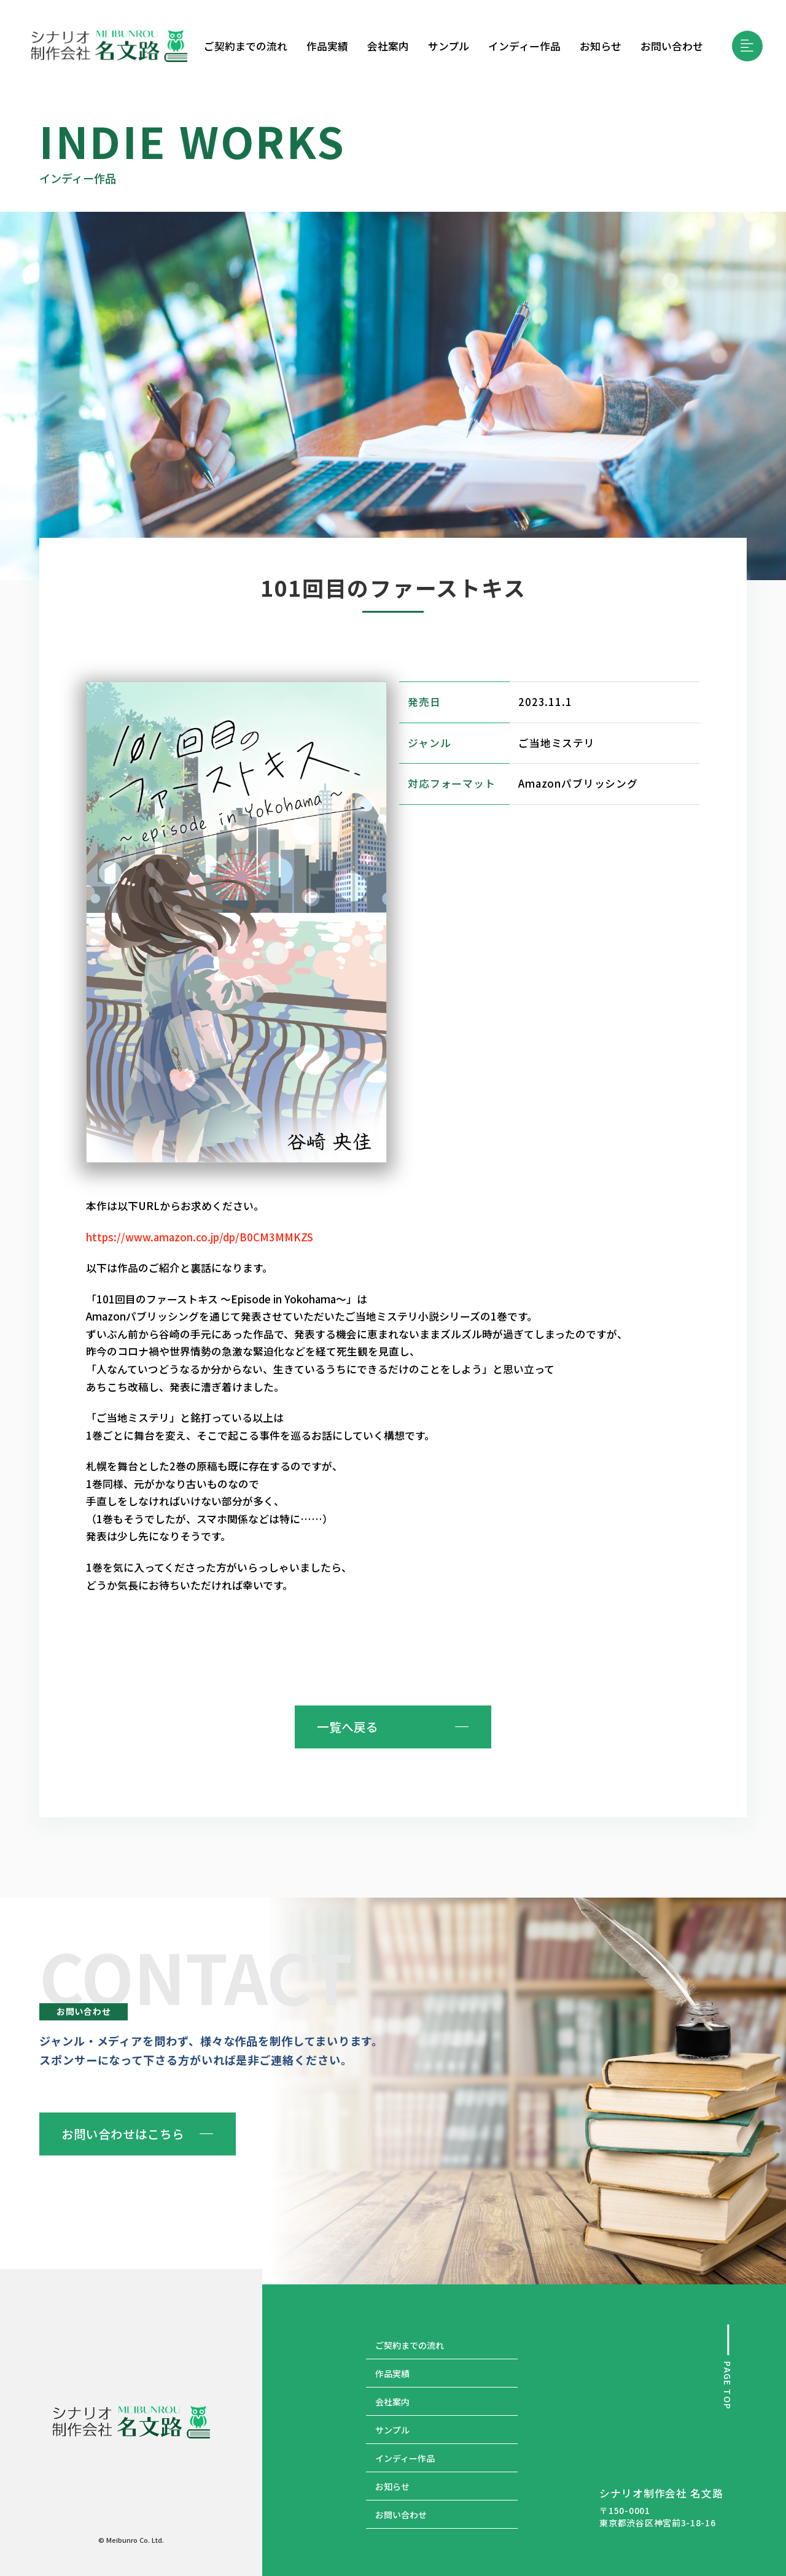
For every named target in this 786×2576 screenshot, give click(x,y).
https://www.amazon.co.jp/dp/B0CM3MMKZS (199, 1237)
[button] (747, 46)
